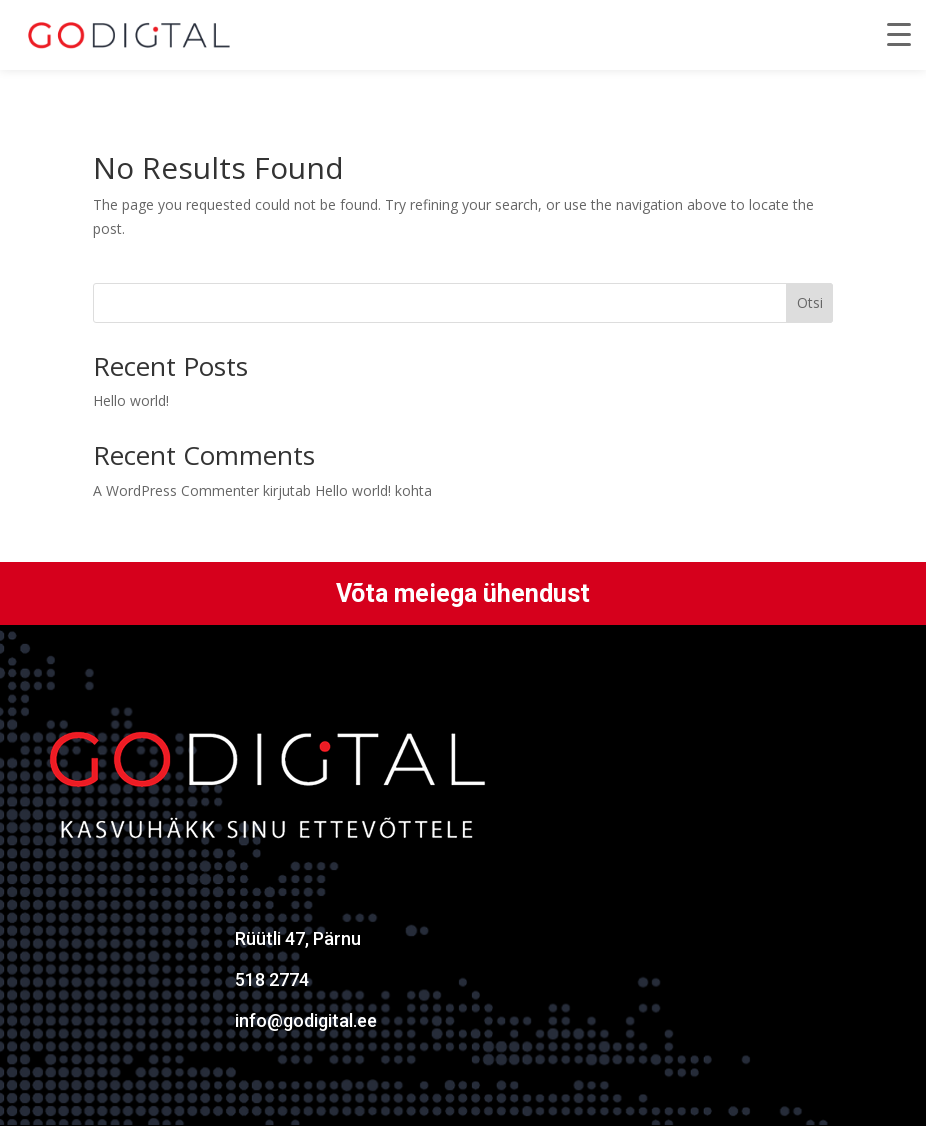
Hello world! (131, 400)
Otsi (810, 302)
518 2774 (272, 979)
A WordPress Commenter (176, 490)
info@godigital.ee (306, 1020)
